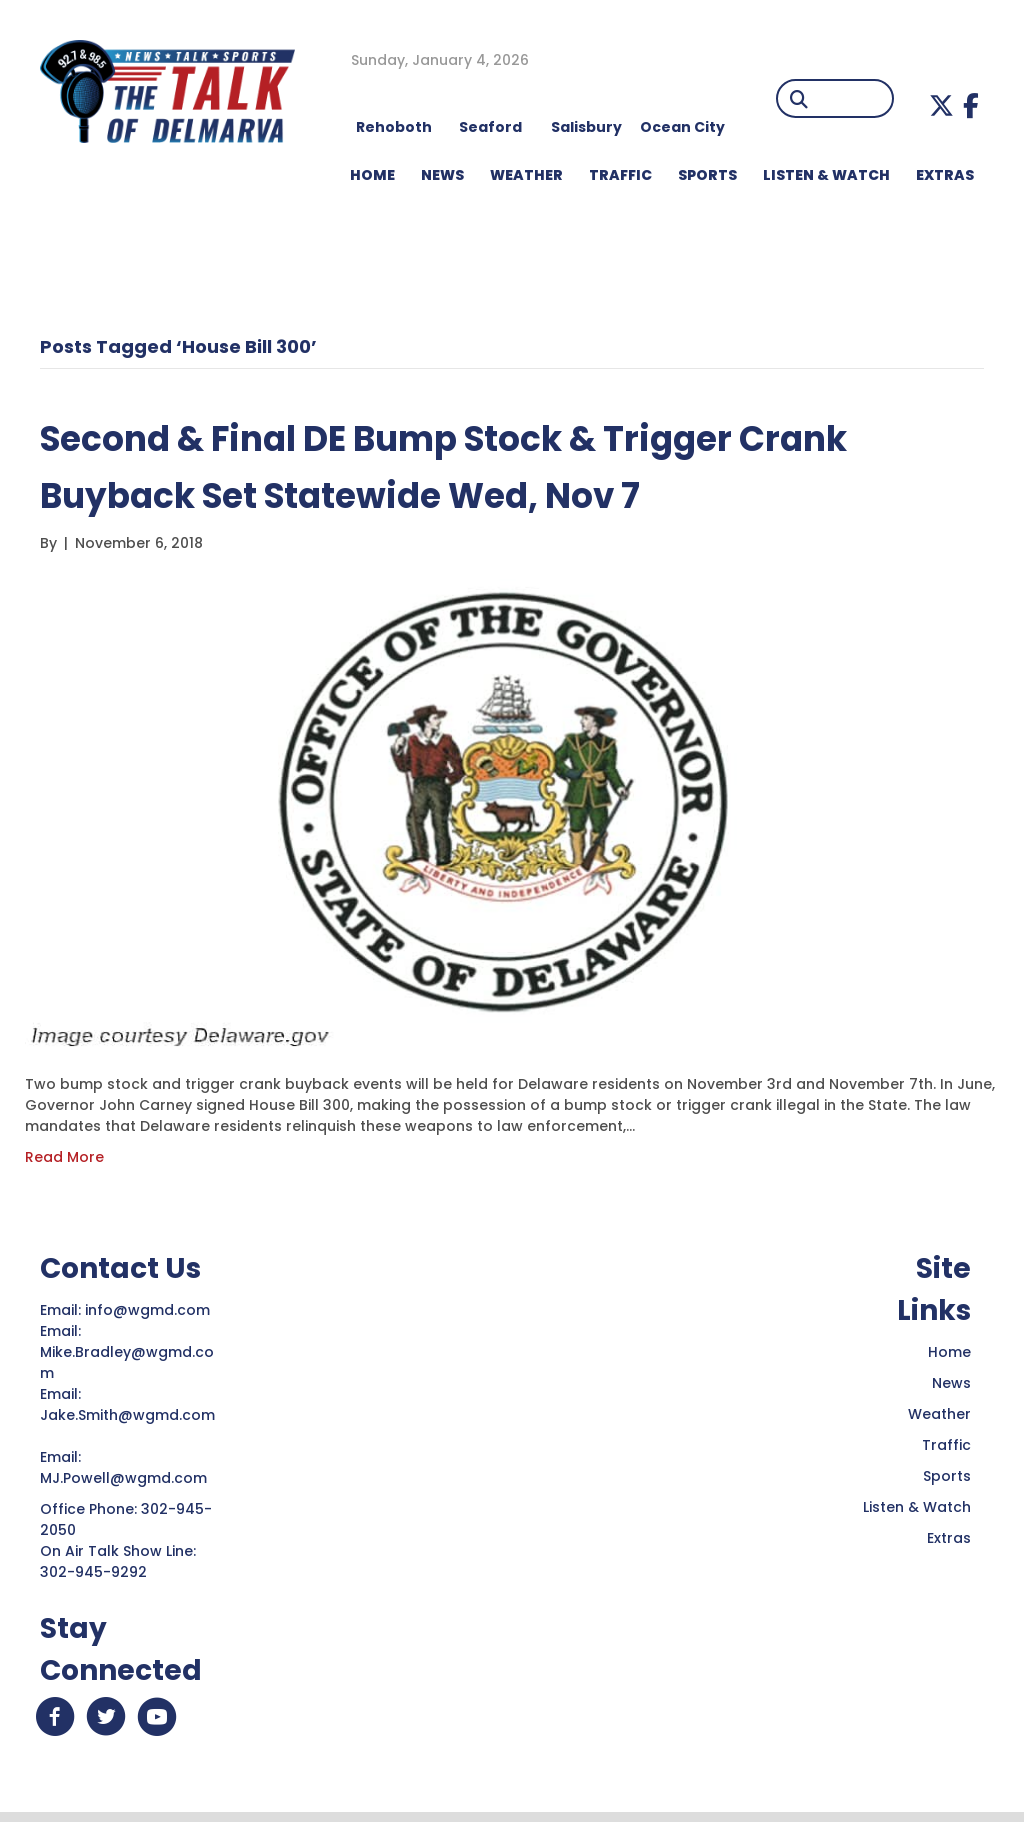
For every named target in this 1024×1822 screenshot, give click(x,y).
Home (949, 1352)
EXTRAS (945, 175)
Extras (949, 1538)
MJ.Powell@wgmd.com (127, 1478)
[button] (941, 105)
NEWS (442, 175)
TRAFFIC (620, 175)
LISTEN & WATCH (826, 175)
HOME (372, 175)
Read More (64, 1157)
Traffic (946, 1445)
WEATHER (526, 175)
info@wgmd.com (149, 1310)
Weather (939, 1414)
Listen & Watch (917, 1507)
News (951, 1383)
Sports (707, 175)
